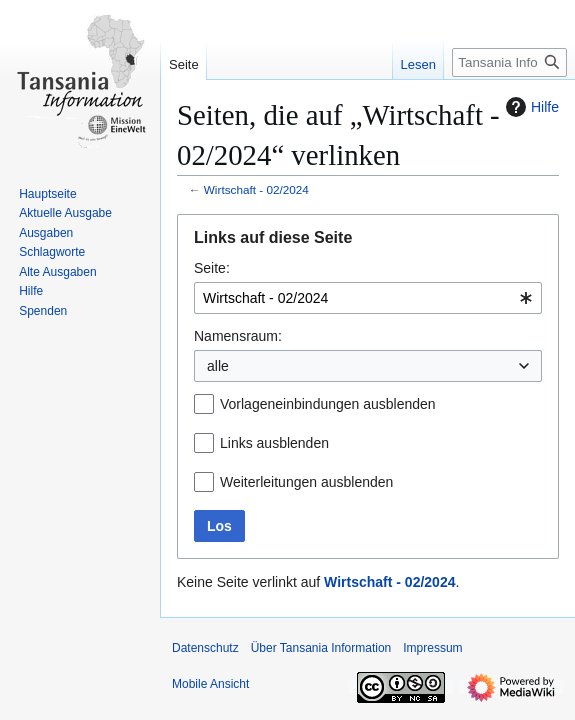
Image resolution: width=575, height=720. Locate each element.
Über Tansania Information (321, 648)
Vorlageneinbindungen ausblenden (328, 404)
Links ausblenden (274, 443)
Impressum (432, 648)
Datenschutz (205, 648)
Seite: (212, 268)
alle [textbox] (218, 366)
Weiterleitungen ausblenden (306, 482)
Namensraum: (238, 336)
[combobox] (368, 298)
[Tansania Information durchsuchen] (509, 62)
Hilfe (530, 107)
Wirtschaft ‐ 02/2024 (256, 189)
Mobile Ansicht (210, 684)
